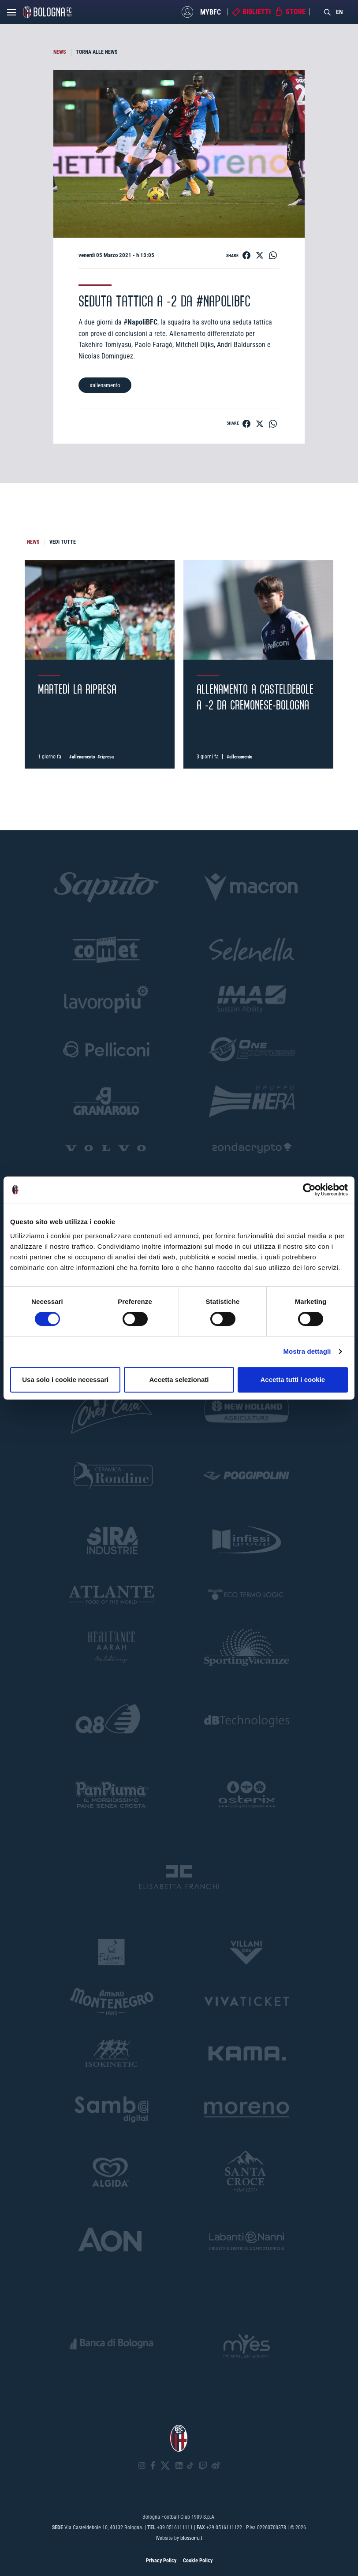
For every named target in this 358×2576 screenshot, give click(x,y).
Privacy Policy (161, 2560)
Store (296, 11)
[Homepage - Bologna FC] (47, 12)
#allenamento (105, 385)
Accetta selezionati (179, 1379)
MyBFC (210, 11)
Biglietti (256, 11)
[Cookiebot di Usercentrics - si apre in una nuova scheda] (309, 1189)
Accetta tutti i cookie (292, 1379)
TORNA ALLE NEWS (96, 52)
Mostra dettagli (307, 1351)
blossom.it (191, 2538)
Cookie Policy (198, 2560)
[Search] (327, 12)
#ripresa (105, 757)
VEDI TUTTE (62, 542)
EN (339, 11)
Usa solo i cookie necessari (65, 1379)
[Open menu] (11, 14)
